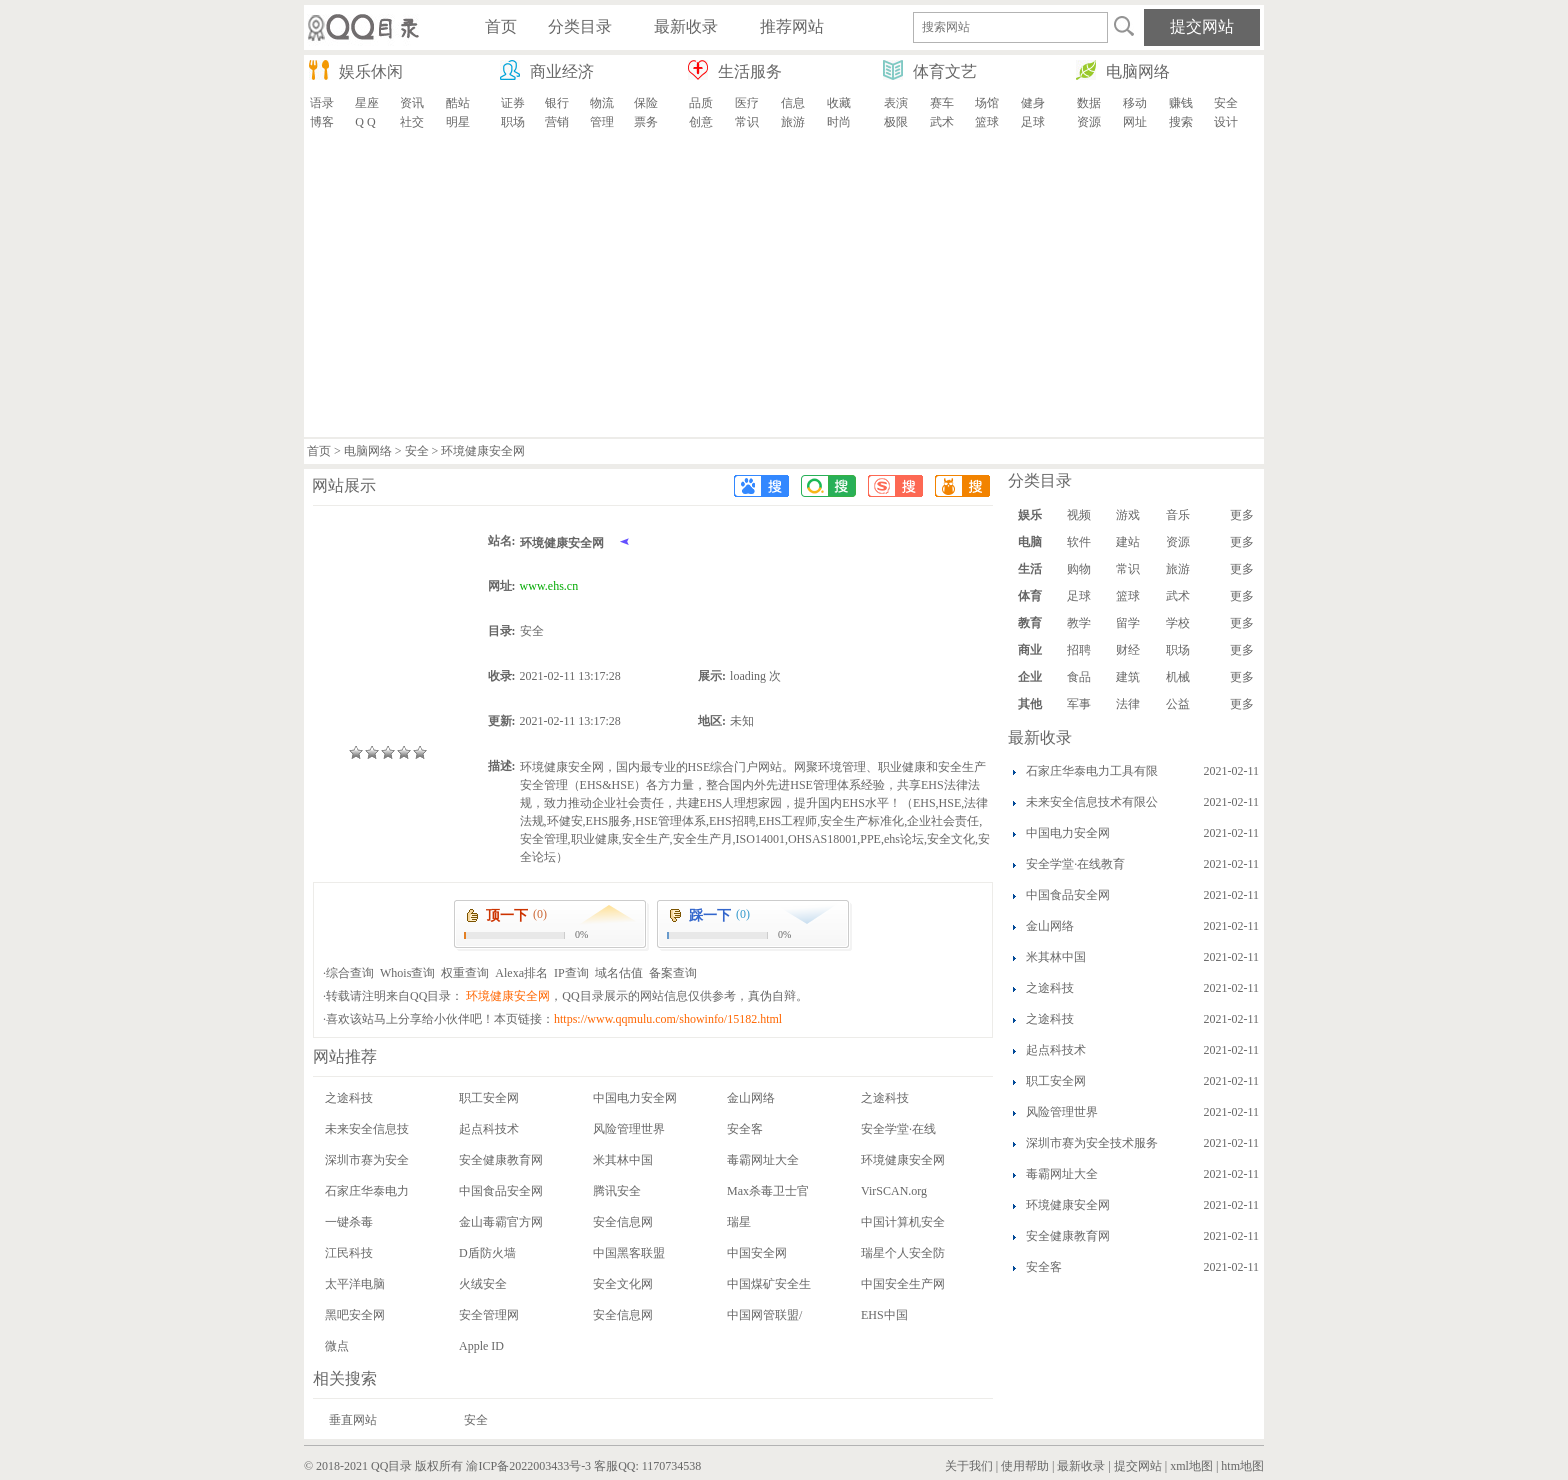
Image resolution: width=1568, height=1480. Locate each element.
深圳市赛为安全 (367, 1160)
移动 (1135, 103)
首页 (319, 451)
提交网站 (1138, 1466)
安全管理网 (489, 1315)
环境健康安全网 (903, 1160)
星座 (367, 103)
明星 (458, 122)
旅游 (793, 122)
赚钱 (1181, 103)
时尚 (839, 122)
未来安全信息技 (367, 1129)
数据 (1089, 103)
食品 (1079, 677)
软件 (1079, 542)
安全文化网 (623, 1284)
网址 (1135, 122)
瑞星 (739, 1222)
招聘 (1079, 650)
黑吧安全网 (355, 1315)
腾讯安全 (617, 1191)
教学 (1079, 623)
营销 (557, 122)
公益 (1178, 704)
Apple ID (481, 1346)
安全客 (745, 1129)
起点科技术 (489, 1129)
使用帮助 (1025, 1466)
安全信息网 (623, 1222)
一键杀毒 (349, 1222)
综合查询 (350, 973)
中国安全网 (757, 1253)
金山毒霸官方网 (501, 1222)
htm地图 (1242, 1466)
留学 (1128, 623)
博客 (322, 122)
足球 (1033, 122)
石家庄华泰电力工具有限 (1092, 771)
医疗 (747, 103)
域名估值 (619, 973)
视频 (1079, 515)
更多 (1242, 515)
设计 (1226, 122)
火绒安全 (483, 1284)
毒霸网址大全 (763, 1160)
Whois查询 (407, 973)
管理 (602, 122)
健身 (1033, 103)
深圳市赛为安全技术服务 (1092, 1143)
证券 (513, 103)
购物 (1079, 569)
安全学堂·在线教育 (1075, 864)
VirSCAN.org (894, 1191)
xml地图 (1191, 1466)
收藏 (839, 103)
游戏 (1128, 515)
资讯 (412, 103)
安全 (1226, 103)
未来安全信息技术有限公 (1092, 802)
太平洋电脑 (355, 1284)
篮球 (987, 122)
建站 (1128, 542)
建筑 (1128, 677)
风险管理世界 (629, 1129)
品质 (701, 103)
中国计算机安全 (903, 1222)
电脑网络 (368, 451)
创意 (701, 122)
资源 (1089, 122)
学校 (1178, 623)
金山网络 (751, 1098)
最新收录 (1081, 1466)
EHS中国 (884, 1315)
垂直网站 (353, 1420)
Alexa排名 (521, 973)
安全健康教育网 (501, 1160)
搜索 (1181, 122)
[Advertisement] (784, 287)
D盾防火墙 (487, 1253)
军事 (1079, 704)
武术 (942, 122)
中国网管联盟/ (764, 1315)
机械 (1178, 677)
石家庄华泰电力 (367, 1191)
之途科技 (349, 1098)
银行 (557, 103)
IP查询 (571, 973)
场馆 (987, 103)
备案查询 (673, 973)
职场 (513, 122)
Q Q (365, 122)
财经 (1128, 650)
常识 (747, 122)
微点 (337, 1346)
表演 (896, 103)
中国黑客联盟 (629, 1253)
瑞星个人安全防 (903, 1253)
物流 (602, 103)
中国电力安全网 (635, 1098)
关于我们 (969, 1466)
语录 (322, 103)
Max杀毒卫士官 (768, 1191)
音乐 (1178, 515)
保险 (646, 103)
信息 (793, 103)
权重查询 (465, 973)
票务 (646, 122)
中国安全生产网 (903, 1284)
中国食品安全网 (501, 1191)
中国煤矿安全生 (769, 1284)
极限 (896, 122)
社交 (412, 122)
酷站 (458, 103)
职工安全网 (489, 1098)
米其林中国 (623, 1160)
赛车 (942, 103)
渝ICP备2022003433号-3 (528, 1466)
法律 (1128, 704)
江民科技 (349, 1253)
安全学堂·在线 (898, 1129)
